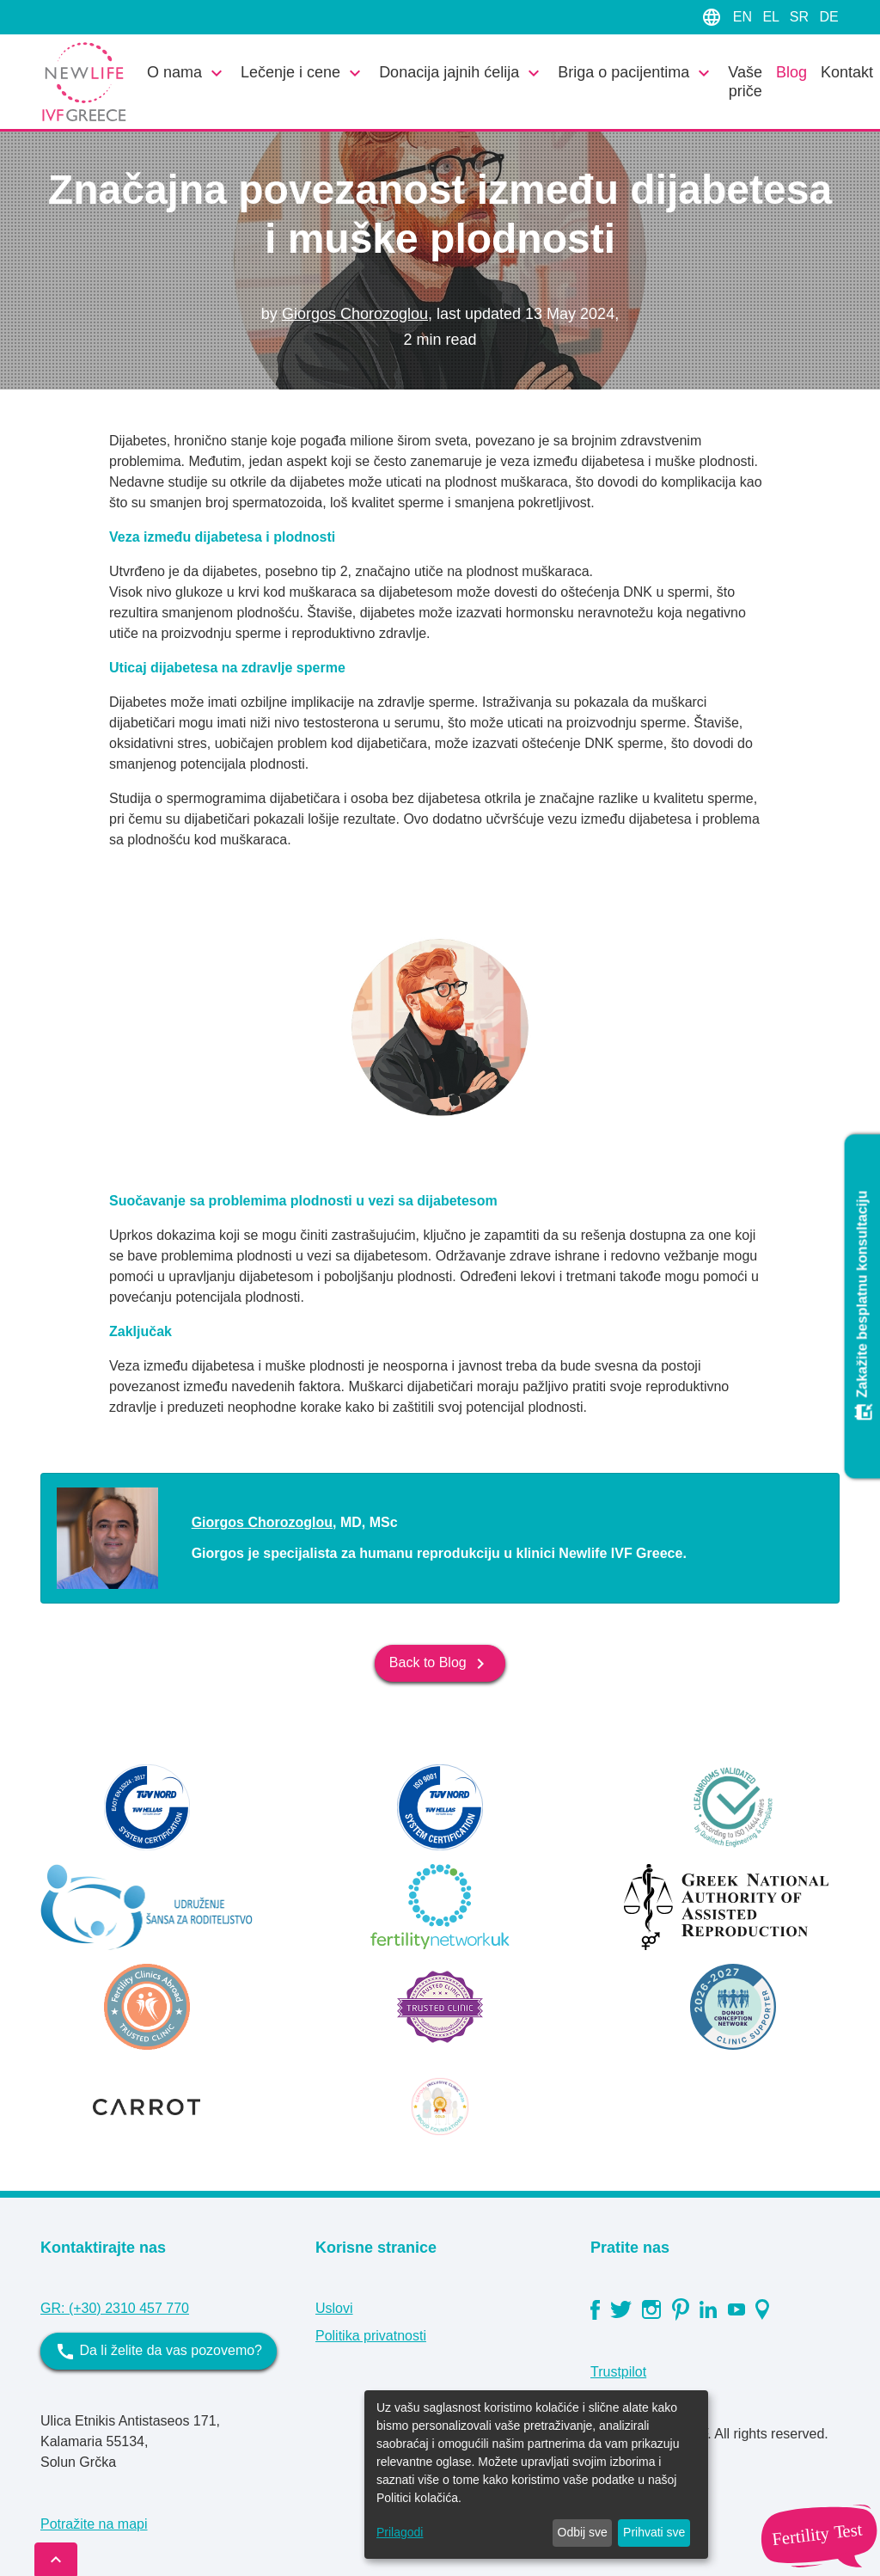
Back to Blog (440, 1663)
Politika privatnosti (370, 2335)
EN (744, 16)
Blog (791, 72)
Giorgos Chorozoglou (355, 313)
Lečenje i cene (303, 73)
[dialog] (536, 2474)
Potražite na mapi (94, 2524)
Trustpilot (618, 2371)
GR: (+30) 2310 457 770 (114, 2308)
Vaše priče (745, 82)
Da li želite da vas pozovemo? (158, 2351)
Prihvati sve (654, 2532)
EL (772, 16)
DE (828, 16)
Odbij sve (583, 2532)
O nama (187, 73)
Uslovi (334, 2308)
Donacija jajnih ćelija (461, 73)
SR (801, 16)
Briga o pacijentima (636, 73)
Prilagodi (399, 2532)
